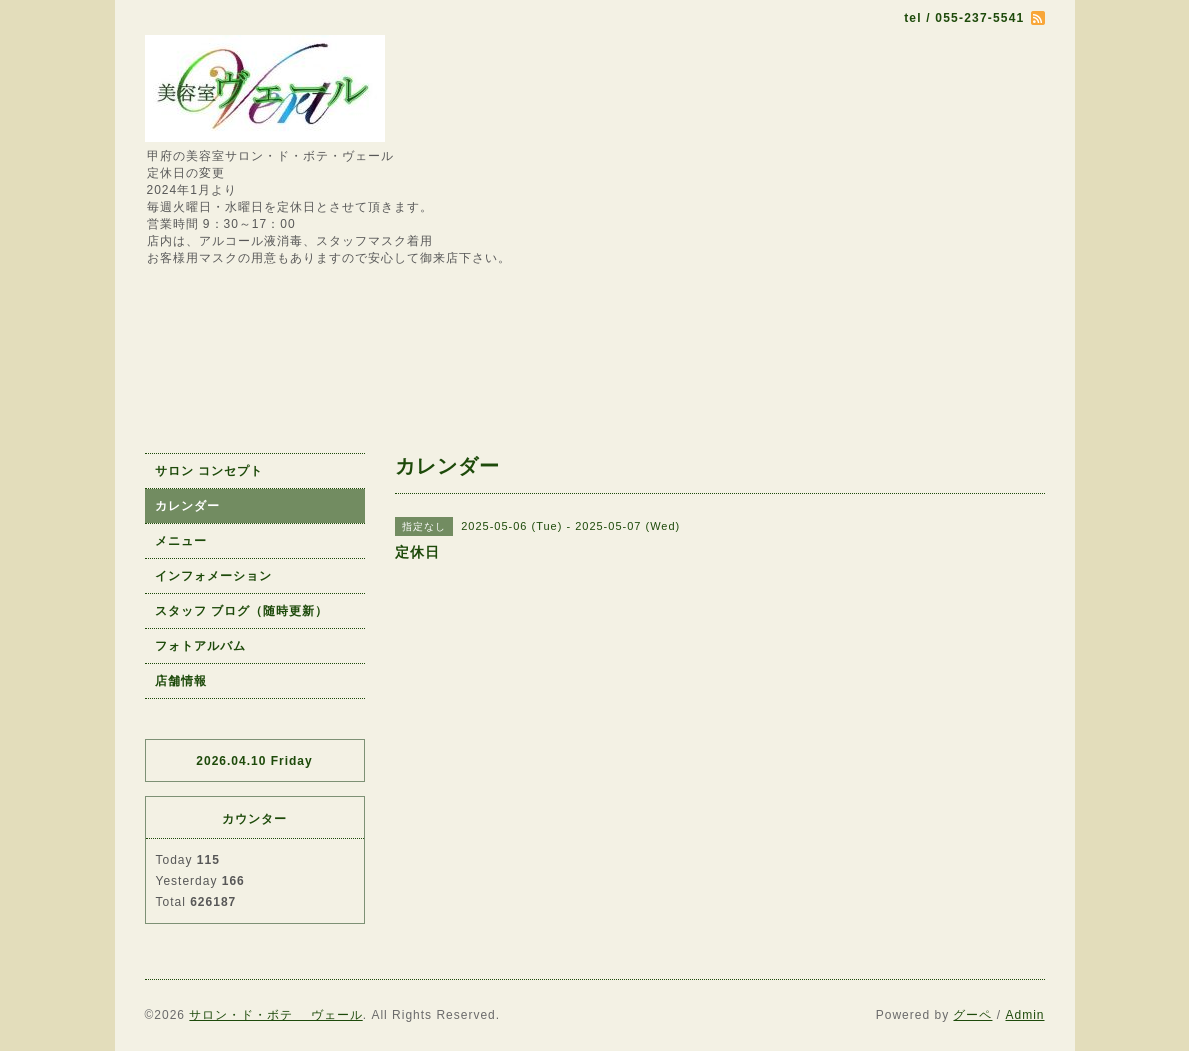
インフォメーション (213, 576)
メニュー (181, 541)
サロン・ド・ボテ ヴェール (275, 1015)
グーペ (972, 1015)
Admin (1024, 1015)
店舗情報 (181, 681)
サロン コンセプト (209, 471)
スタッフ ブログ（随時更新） (241, 611)
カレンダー (187, 506)
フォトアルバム (200, 646)
